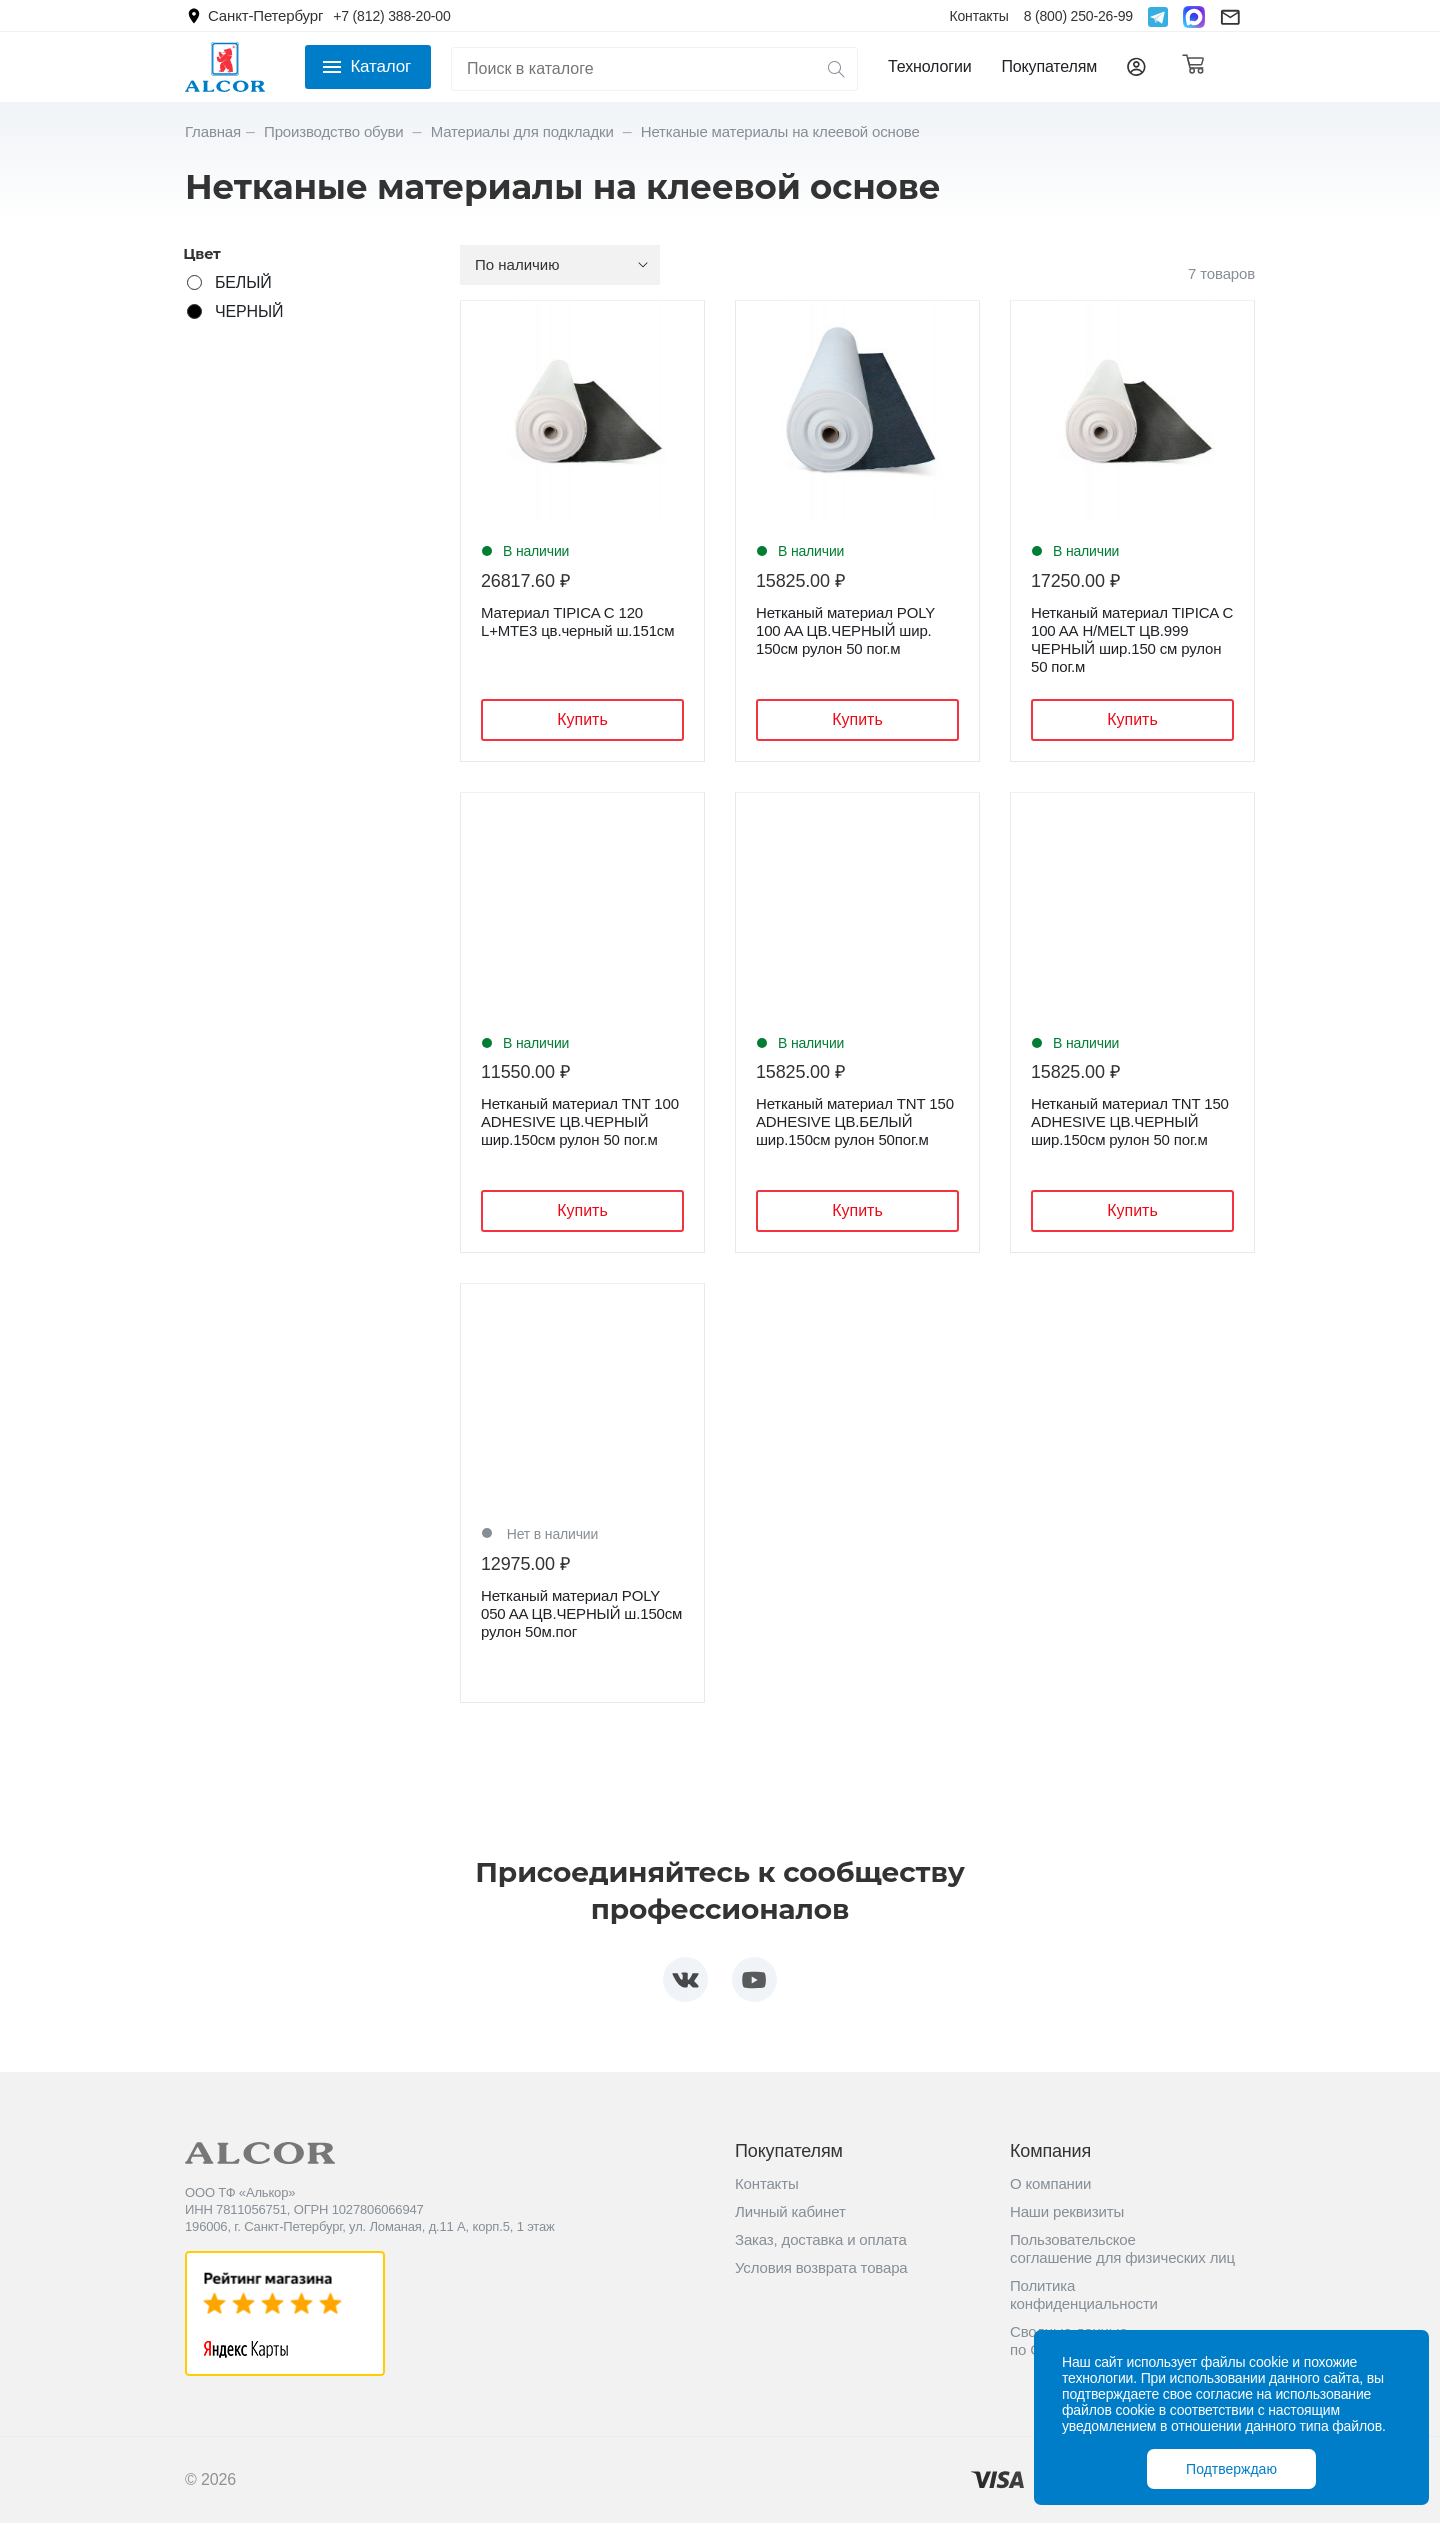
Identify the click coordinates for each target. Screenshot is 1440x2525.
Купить (582, 719)
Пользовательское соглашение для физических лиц (1122, 2250)
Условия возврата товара (821, 2269)
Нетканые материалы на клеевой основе (780, 131)
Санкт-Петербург (265, 15)
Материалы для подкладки (524, 131)
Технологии (929, 66)
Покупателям (1049, 66)
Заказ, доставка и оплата (821, 2241)
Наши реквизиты (1067, 2213)
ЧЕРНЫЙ (249, 311)
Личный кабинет (790, 2213)
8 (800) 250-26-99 (1078, 16)
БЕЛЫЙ (243, 282)
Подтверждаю (1231, 2469)
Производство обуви (336, 131)
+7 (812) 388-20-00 (391, 16)
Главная (213, 131)
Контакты (978, 16)
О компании (1050, 2185)
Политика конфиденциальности (1084, 2296)
